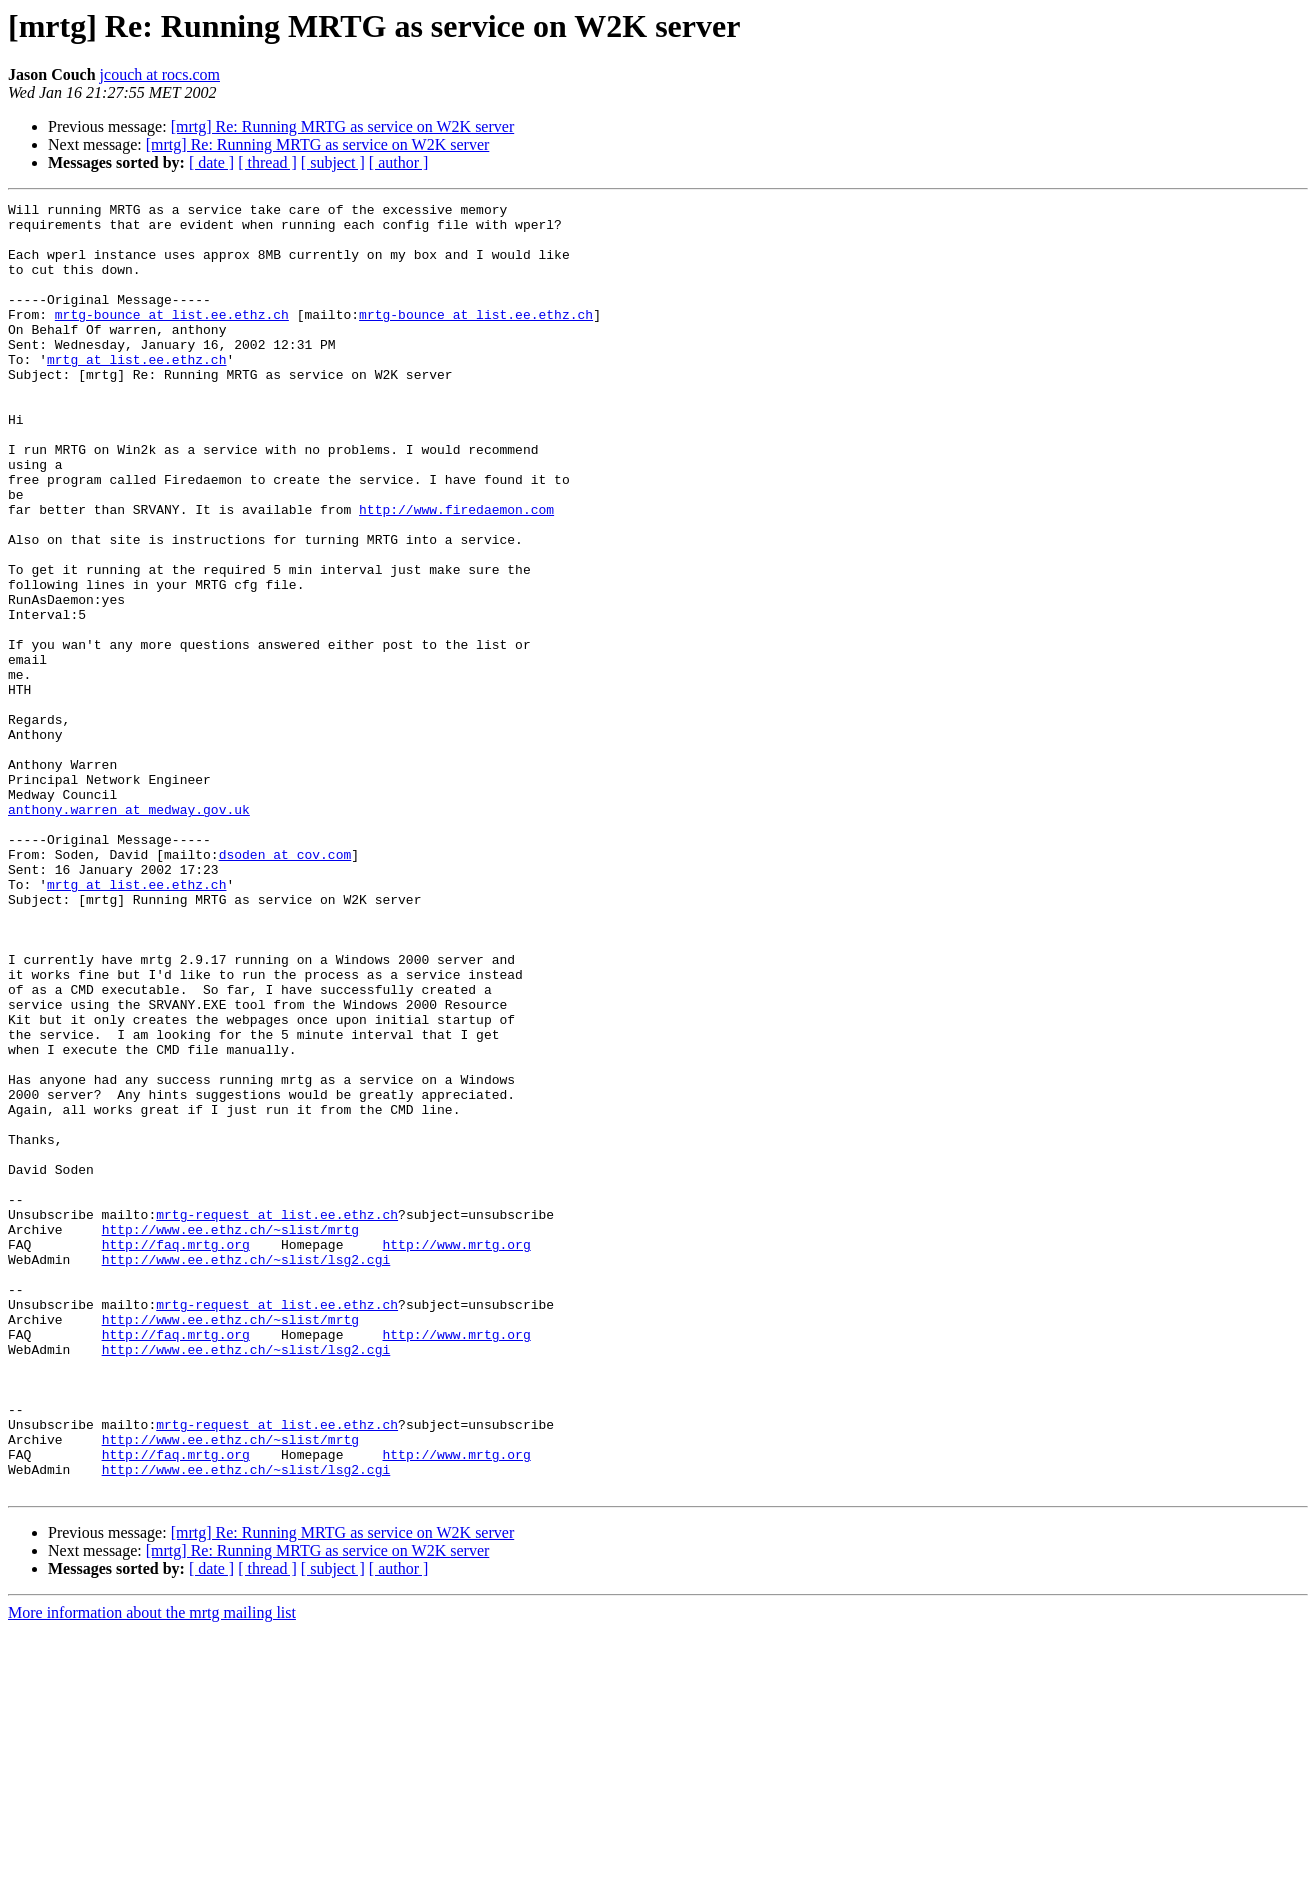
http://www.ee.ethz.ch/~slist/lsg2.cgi (246, 1472)
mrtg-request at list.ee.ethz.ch (277, 1418)
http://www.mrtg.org (456, 1454)
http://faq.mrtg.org (176, 1454)
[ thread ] (267, 162)
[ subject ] (333, 162)
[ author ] (399, 162)
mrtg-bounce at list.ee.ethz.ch (172, 338)
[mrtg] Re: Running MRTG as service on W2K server (343, 126)
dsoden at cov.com (285, 986)
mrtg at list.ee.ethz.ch (136, 392)
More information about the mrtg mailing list (152, 1870)
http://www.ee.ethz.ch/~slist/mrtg (230, 1436)
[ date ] (211, 162)
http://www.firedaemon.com (456, 572)
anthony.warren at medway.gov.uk (129, 932)
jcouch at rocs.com (160, 74)
